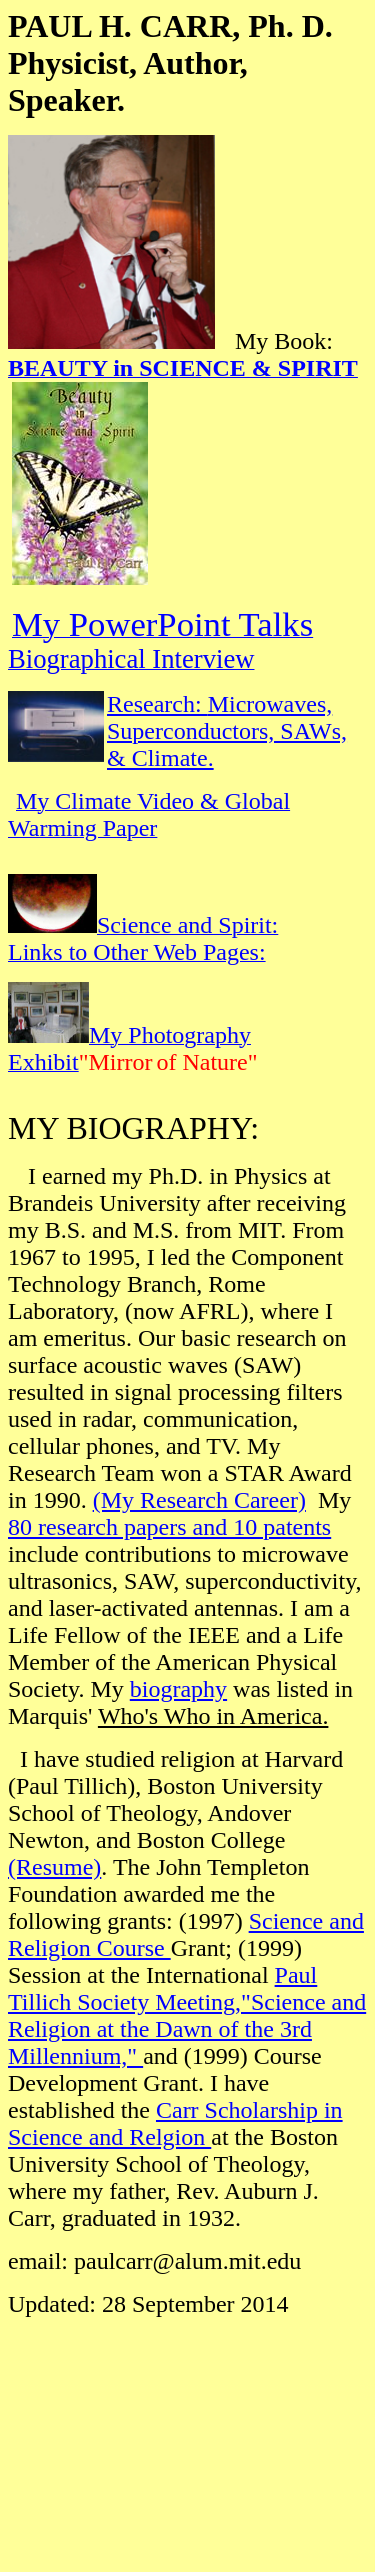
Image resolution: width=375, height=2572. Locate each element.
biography (178, 1689)
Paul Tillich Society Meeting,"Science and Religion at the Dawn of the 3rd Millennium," (187, 2015)
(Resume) (54, 1867)
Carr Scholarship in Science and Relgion (175, 2123)
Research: (157, 704)
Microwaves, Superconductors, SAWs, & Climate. (227, 731)
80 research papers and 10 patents (169, 1527)
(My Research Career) (199, 1500)
